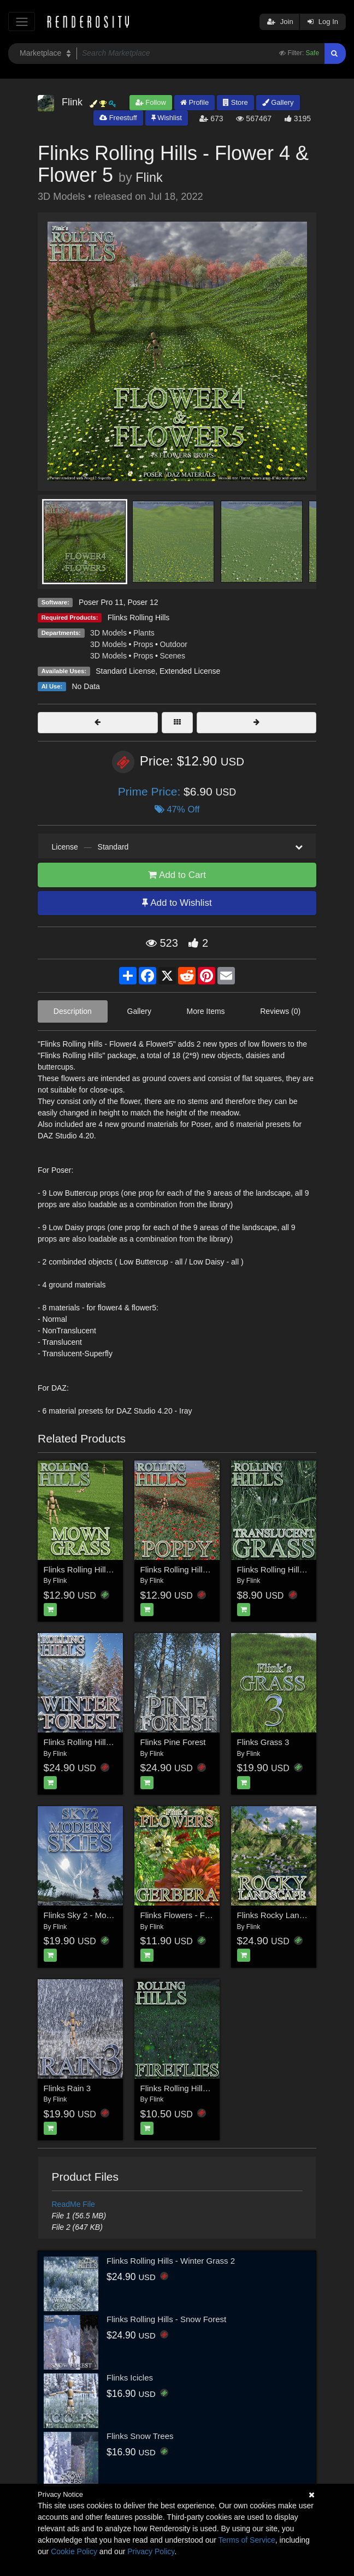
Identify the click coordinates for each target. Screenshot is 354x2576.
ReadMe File (73, 2204)
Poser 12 (142, 602)
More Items (206, 1011)
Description (73, 1011)
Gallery (278, 102)
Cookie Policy (74, 2551)
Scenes (172, 655)
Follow (150, 102)
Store (235, 102)
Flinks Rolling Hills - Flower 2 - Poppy (208, 1569)
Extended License (190, 671)
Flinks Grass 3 (263, 1742)
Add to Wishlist (176, 903)
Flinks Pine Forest (173, 1742)
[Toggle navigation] (21, 21)
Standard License (125, 671)
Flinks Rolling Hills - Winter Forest (105, 1742)
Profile (194, 102)
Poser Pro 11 (101, 602)
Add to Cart (177, 875)
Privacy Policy (150, 2551)
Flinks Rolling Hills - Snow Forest (166, 2319)
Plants (144, 632)
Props (143, 644)
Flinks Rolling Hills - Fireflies (191, 2088)
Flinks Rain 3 (67, 2088)
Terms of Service (247, 2540)
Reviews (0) (280, 1011)
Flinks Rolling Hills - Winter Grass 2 (171, 2260)
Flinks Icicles (130, 2377)
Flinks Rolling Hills (139, 617)
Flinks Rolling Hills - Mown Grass (103, 1569)
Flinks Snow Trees (140, 2436)
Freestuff (118, 118)
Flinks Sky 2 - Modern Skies (94, 1915)
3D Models (108, 632)
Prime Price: (151, 791)
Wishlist (166, 118)
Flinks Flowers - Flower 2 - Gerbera (204, 1915)
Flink (148, 177)
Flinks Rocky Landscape (281, 1915)
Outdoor (173, 644)
